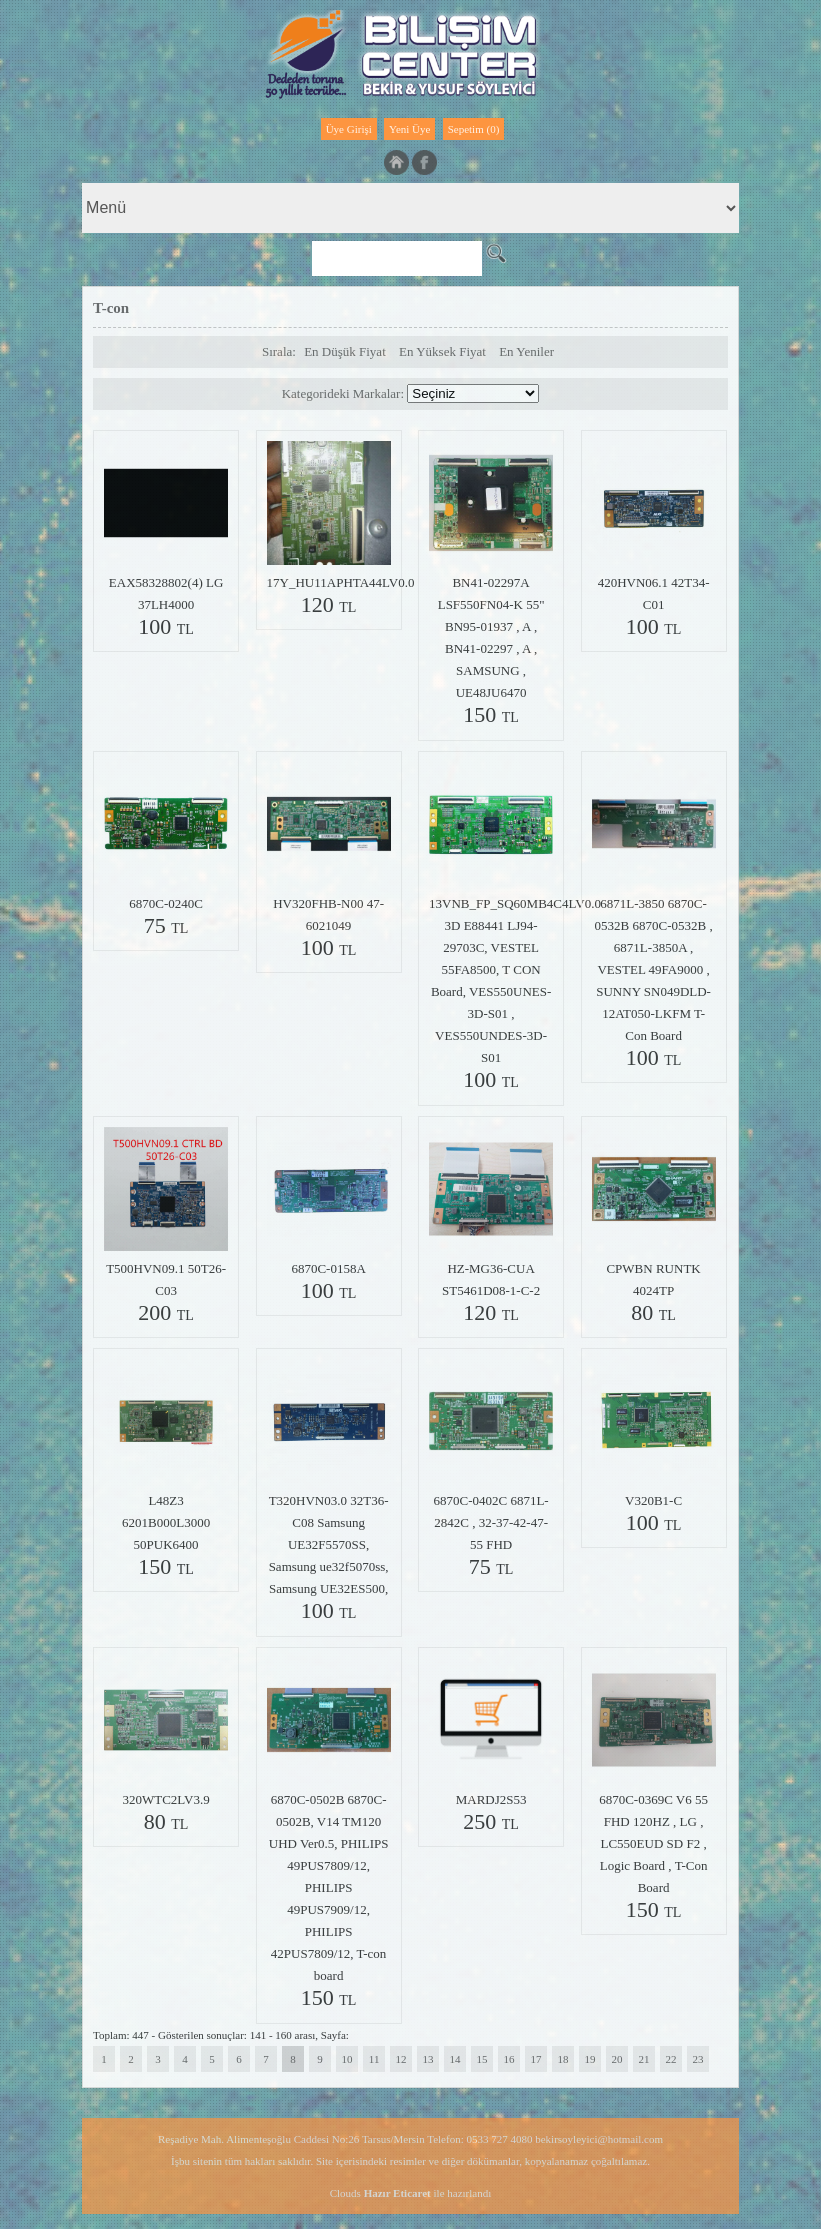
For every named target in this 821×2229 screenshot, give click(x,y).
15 (482, 2059)
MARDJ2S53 (491, 1799)
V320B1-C (653, 1500)
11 (374, 2059)
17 (536, 2059)
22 (671, 2059)
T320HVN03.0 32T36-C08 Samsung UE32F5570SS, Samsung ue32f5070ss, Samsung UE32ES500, (329, 1544)
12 (401, 2059)
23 (698, 2059)
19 (590, 2059)
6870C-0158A (328, 1268)
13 (428, 2059)
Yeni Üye (409, 129)
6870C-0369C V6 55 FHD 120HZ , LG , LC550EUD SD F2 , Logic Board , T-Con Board (653, 1843)
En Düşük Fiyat (345, 351)
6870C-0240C (166, 903)
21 (644, 2059)
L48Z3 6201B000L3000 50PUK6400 (166, 1522)
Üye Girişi (349, 129)
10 (347, 2059)
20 (617, 2059)
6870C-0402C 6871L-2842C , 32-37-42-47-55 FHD (490, 1522)
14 (455, 2059)
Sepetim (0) (474, 129)
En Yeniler (526, 351)
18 (563, 2059)
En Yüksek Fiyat (442, 351)
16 (509, 2059)
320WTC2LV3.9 (165, 1799)
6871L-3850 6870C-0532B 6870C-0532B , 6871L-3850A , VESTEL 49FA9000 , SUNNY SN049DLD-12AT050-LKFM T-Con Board (654, 970)
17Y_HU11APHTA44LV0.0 (341, 582)
